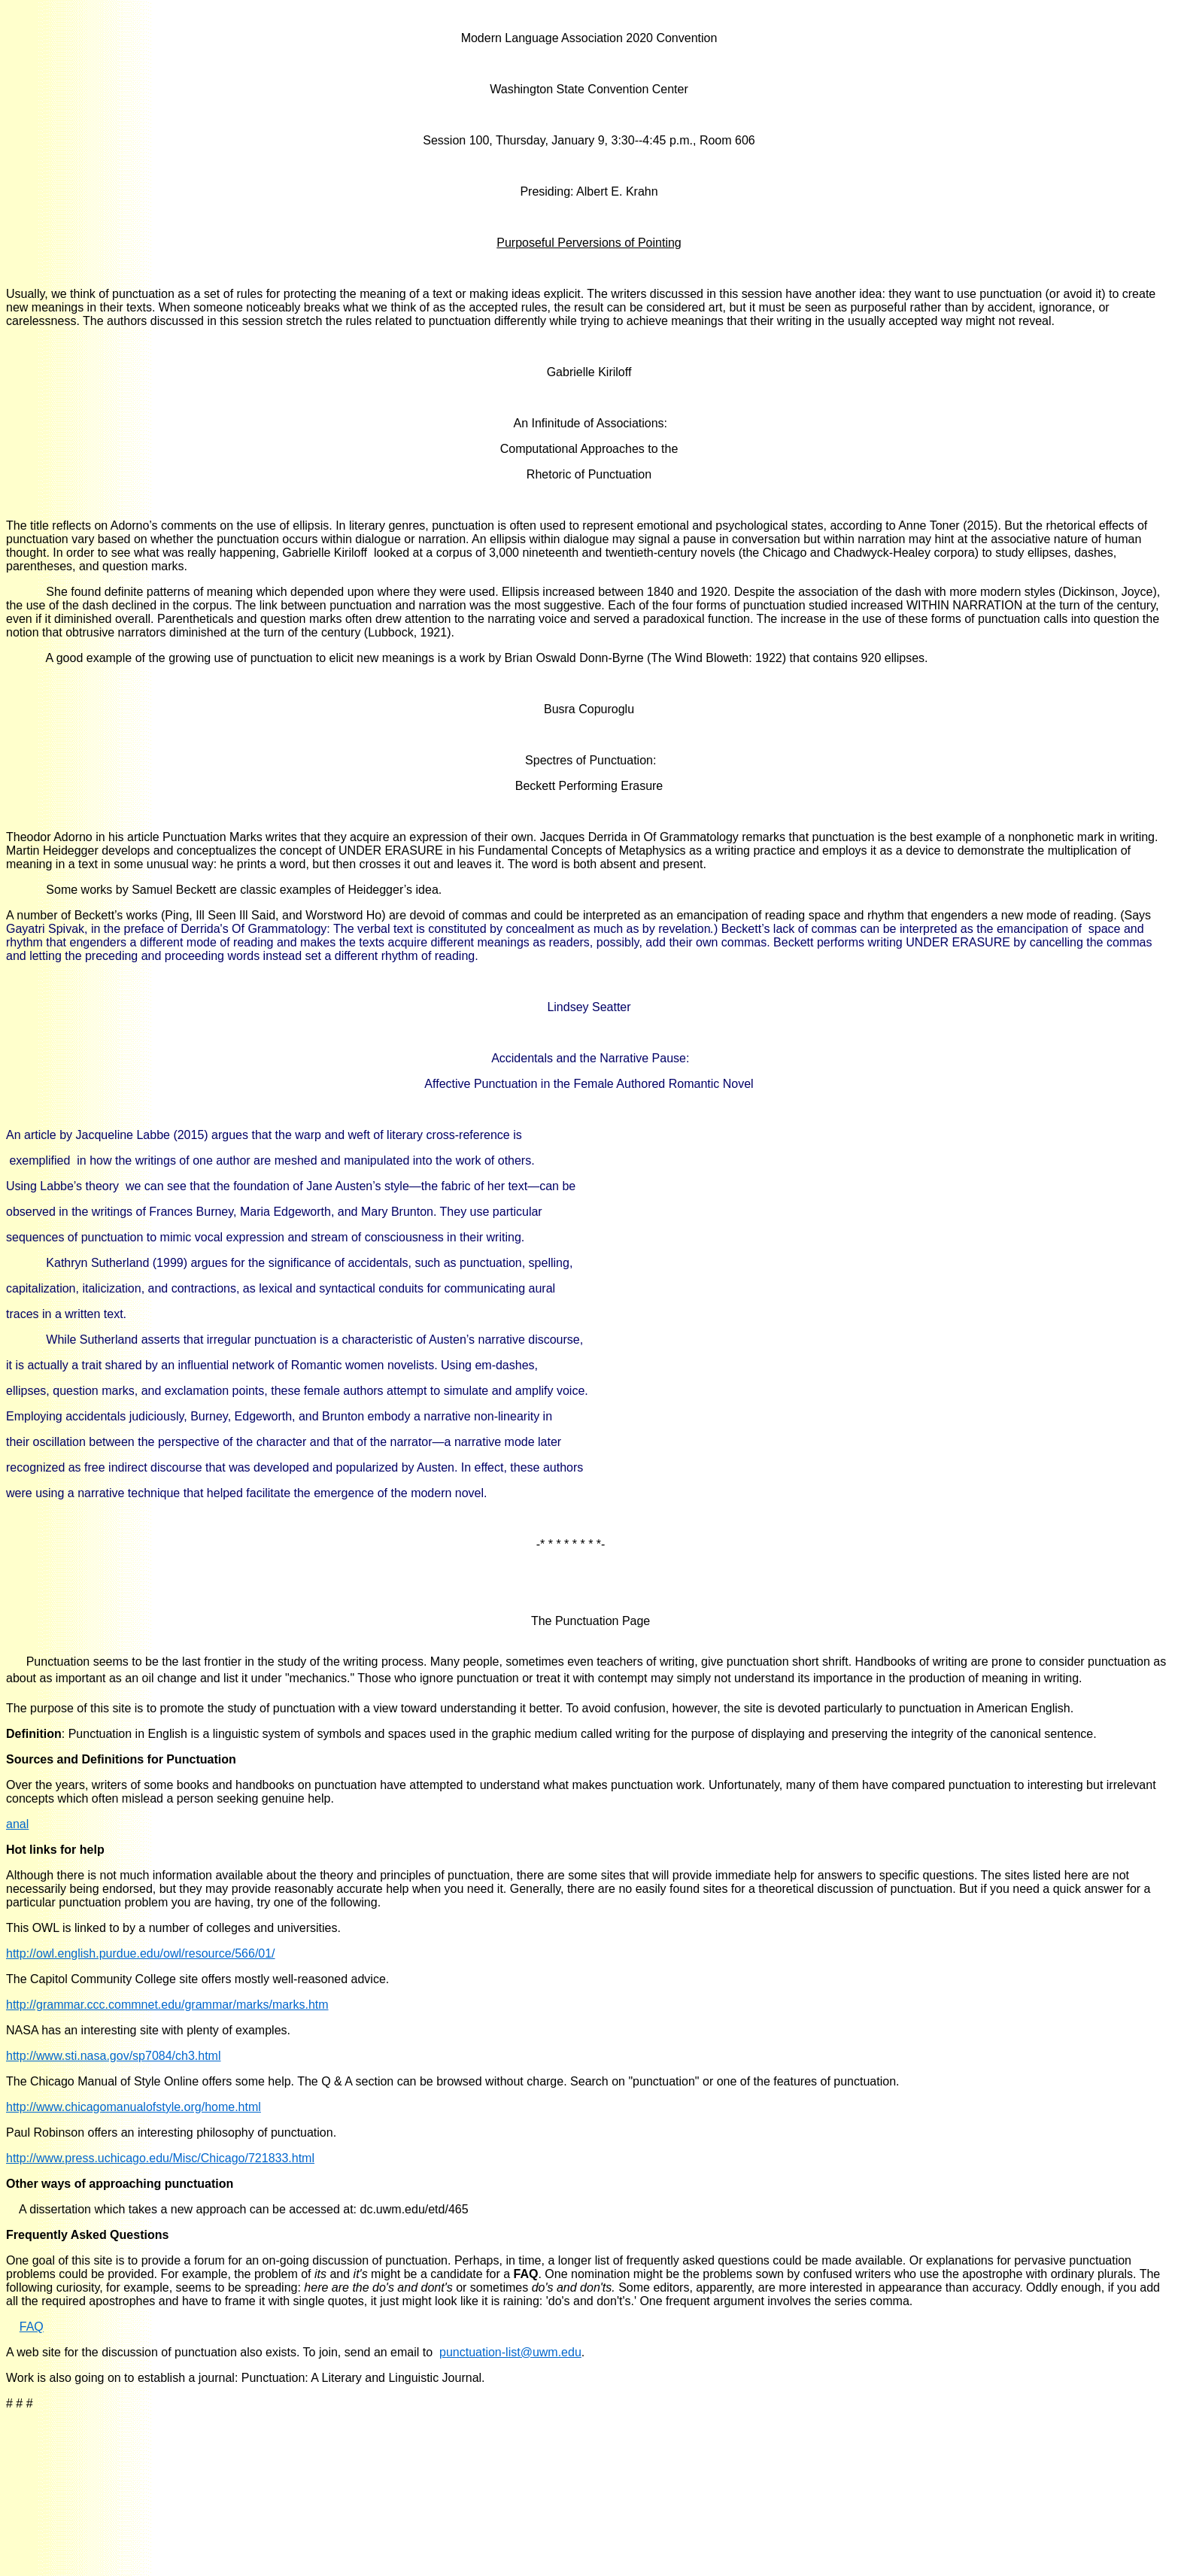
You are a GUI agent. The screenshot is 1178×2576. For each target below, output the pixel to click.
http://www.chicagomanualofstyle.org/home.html (133, 2107)
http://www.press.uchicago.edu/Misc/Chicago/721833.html (160, 2158)
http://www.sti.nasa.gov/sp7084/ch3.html (113, 2055)
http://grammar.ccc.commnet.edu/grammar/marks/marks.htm (167, 2004)
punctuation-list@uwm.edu (510, 2352)
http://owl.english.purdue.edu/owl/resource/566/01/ (140, 1953)
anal (17, 1824)
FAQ (32, 2326)
